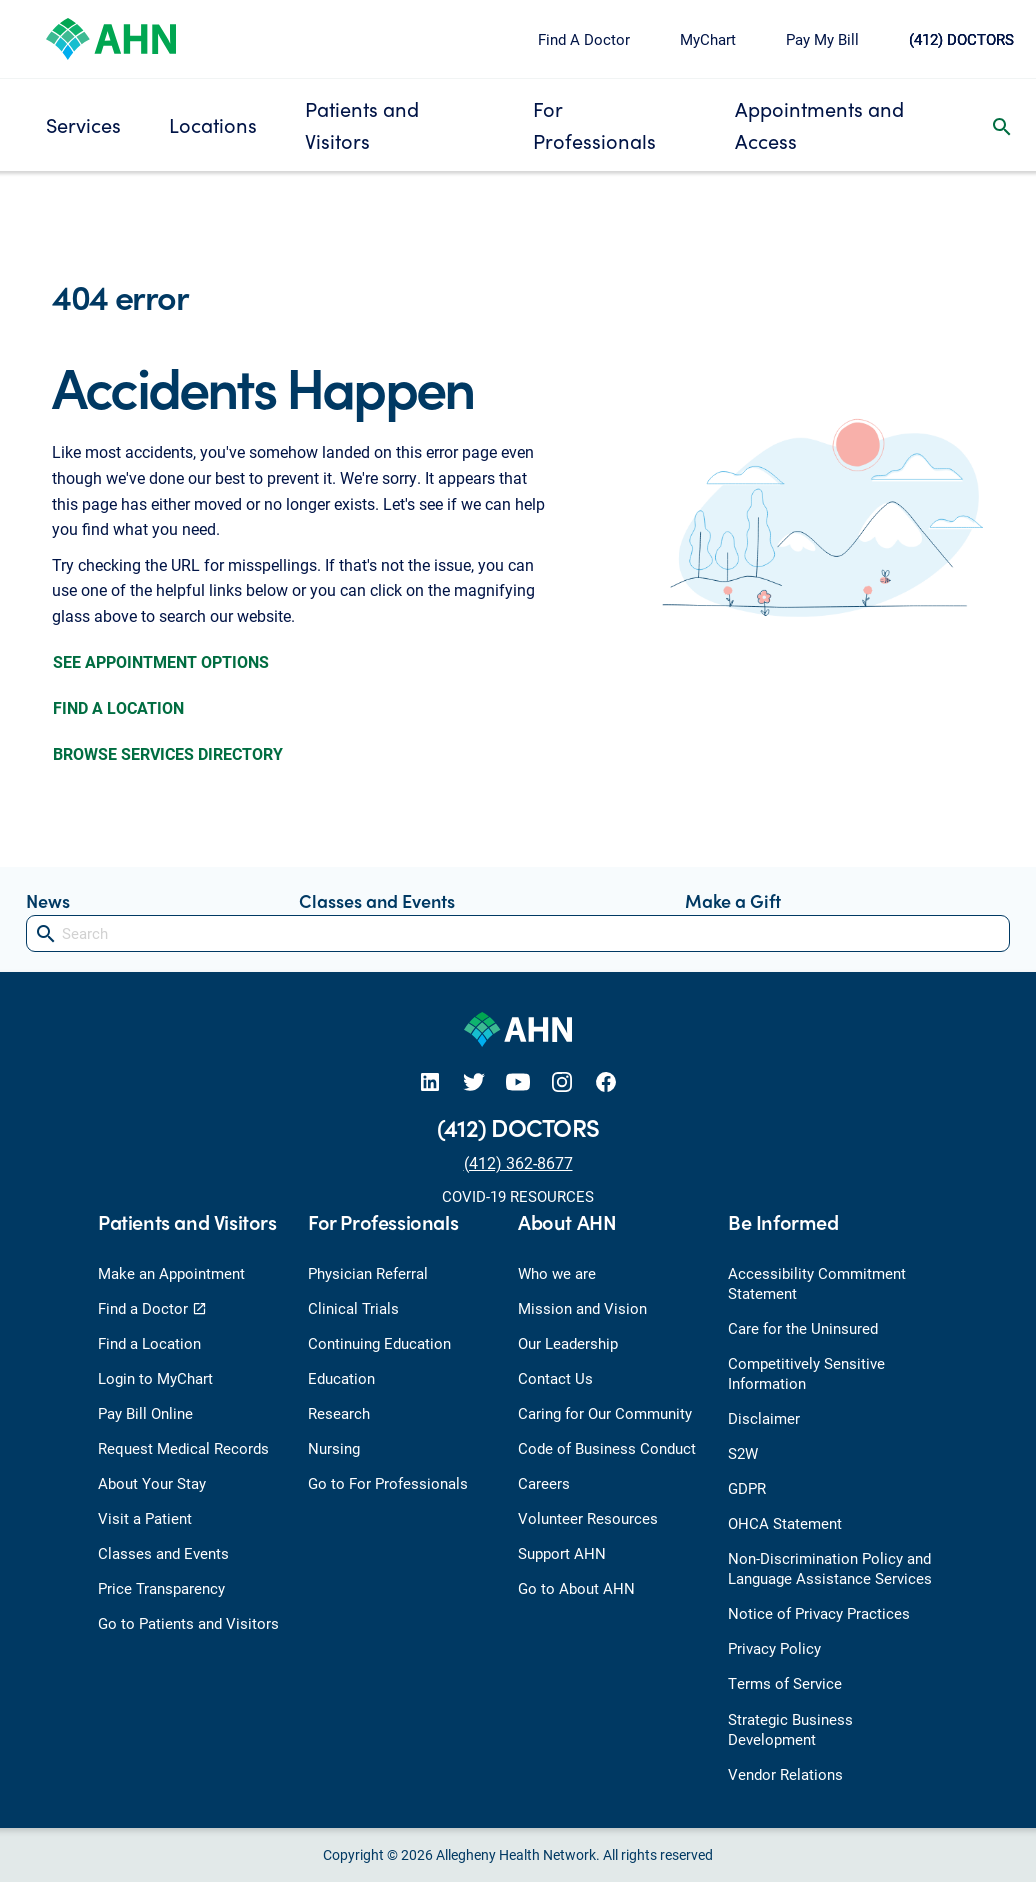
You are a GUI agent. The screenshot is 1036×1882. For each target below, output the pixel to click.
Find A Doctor (584, 39)
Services (83, 124)
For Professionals (594, 124)
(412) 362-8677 (518, 1162)
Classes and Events (377, 900)
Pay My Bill (822, 39)
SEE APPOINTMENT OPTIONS (161, 661)
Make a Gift (733, 900)
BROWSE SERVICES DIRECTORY (168, 753)
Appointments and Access (819, 124)
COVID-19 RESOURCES (518, 1196)
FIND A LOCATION (118, 707)
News (48, 900)
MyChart (708, 39)
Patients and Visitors (362, 124)
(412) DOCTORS (961, 39)
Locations (213, 124)
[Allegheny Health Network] (111, 36)
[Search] (518, 933)
